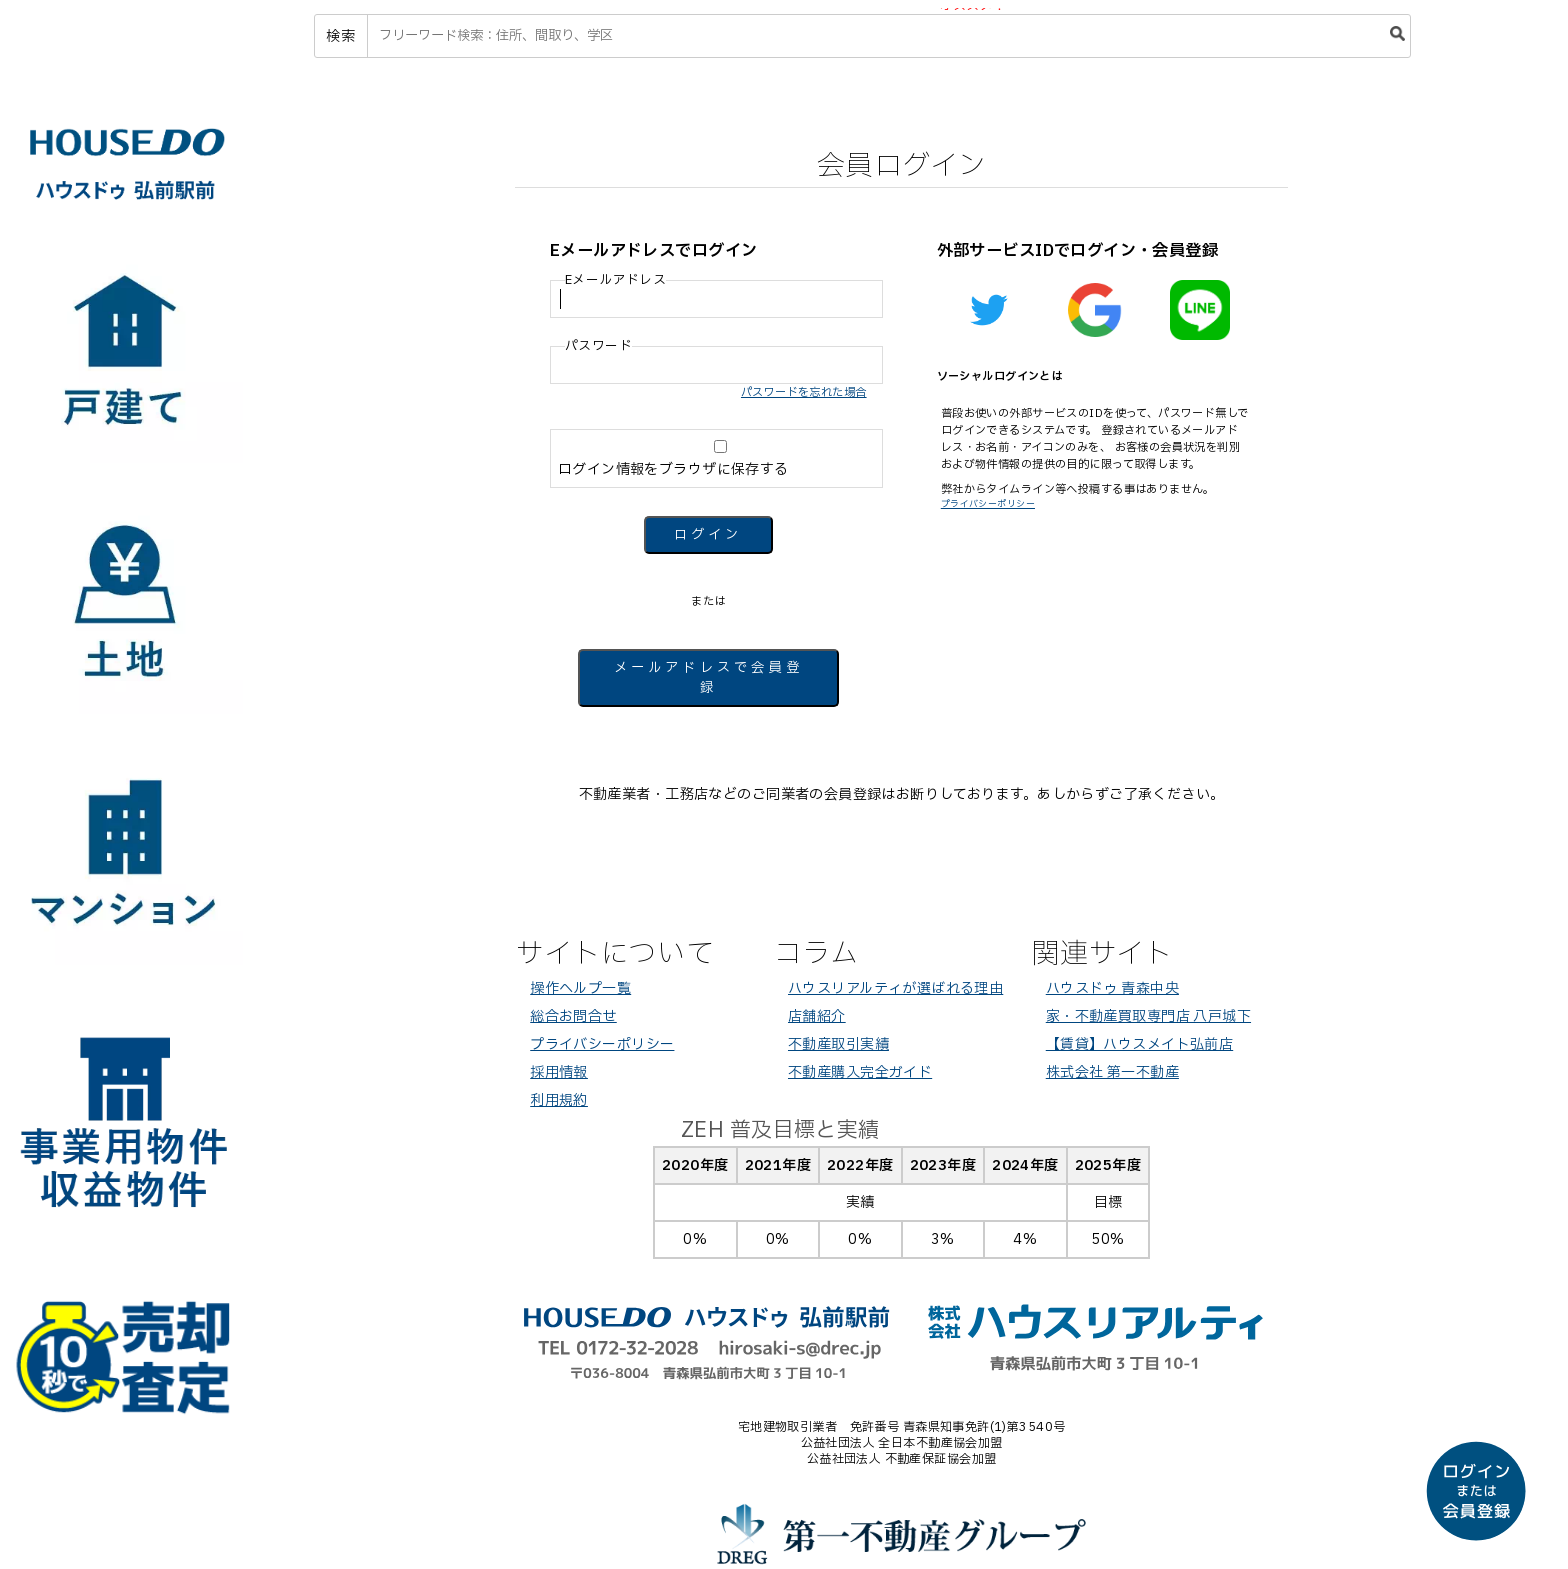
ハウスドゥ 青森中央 (1112, 988)
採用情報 (559, 1072)
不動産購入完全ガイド (860, 1072)
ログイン (708, 535)
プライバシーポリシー (988, 504)
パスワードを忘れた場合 (804, 392)
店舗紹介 (817, 1016)
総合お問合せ (573, 1016)
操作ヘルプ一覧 (580, 988)
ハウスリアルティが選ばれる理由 (895, 988)
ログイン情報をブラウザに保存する (718, 460)
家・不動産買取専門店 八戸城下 (1148, 1016)
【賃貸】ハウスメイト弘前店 (1139, 1044)
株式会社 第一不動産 (1112, 1072)
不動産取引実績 (838, 1044)
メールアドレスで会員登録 (708, 678)
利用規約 (559, 1100)
